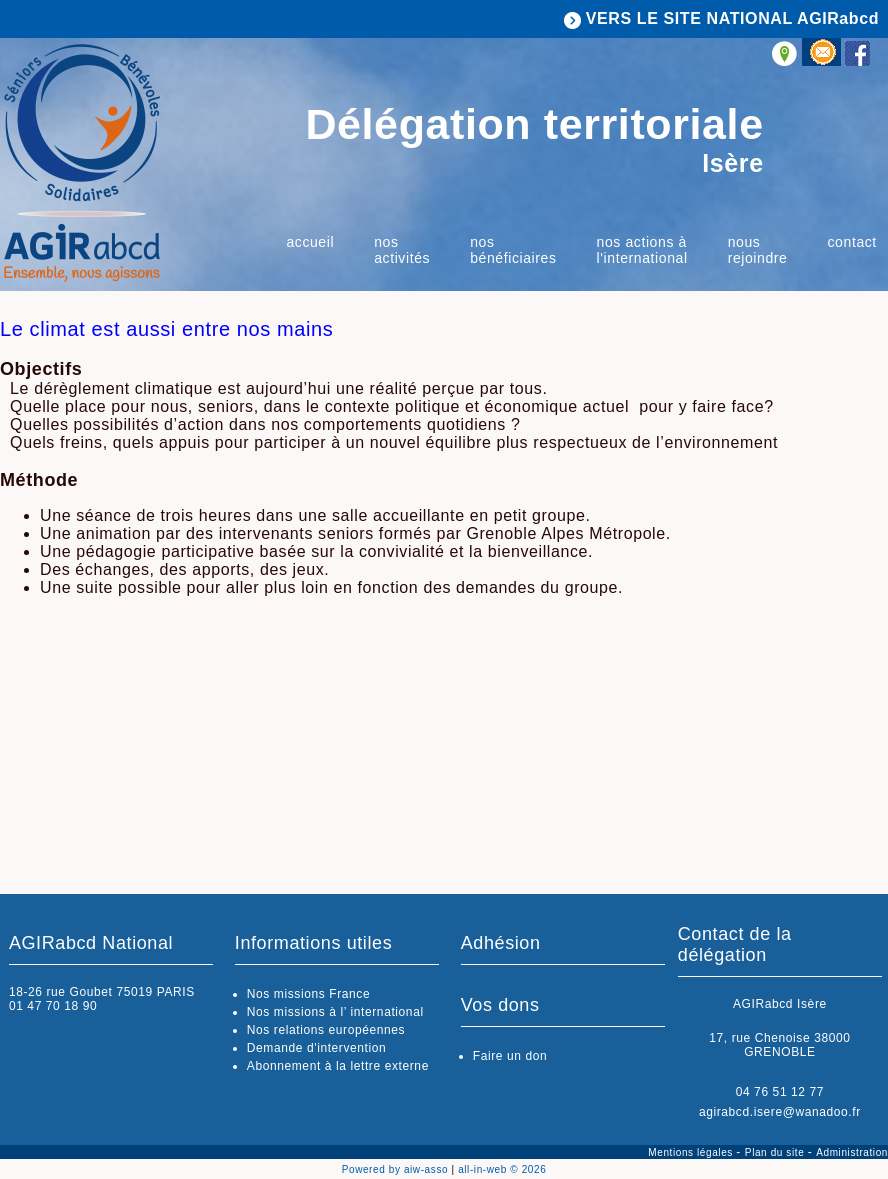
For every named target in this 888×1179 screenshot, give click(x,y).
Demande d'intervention (317, 1048)
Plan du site (776, 1152)
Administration (852, 1152)
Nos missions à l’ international (335, 1012)
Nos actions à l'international (642, 250)
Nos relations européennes (326, 1030)
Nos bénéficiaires (513, 250)
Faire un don (510, 1056)
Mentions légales (692, 1152)
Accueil (310, 242)
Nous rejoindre (758, 250)
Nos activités (402, 250)
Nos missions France (308, 994)
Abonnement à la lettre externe (338, 1066)
